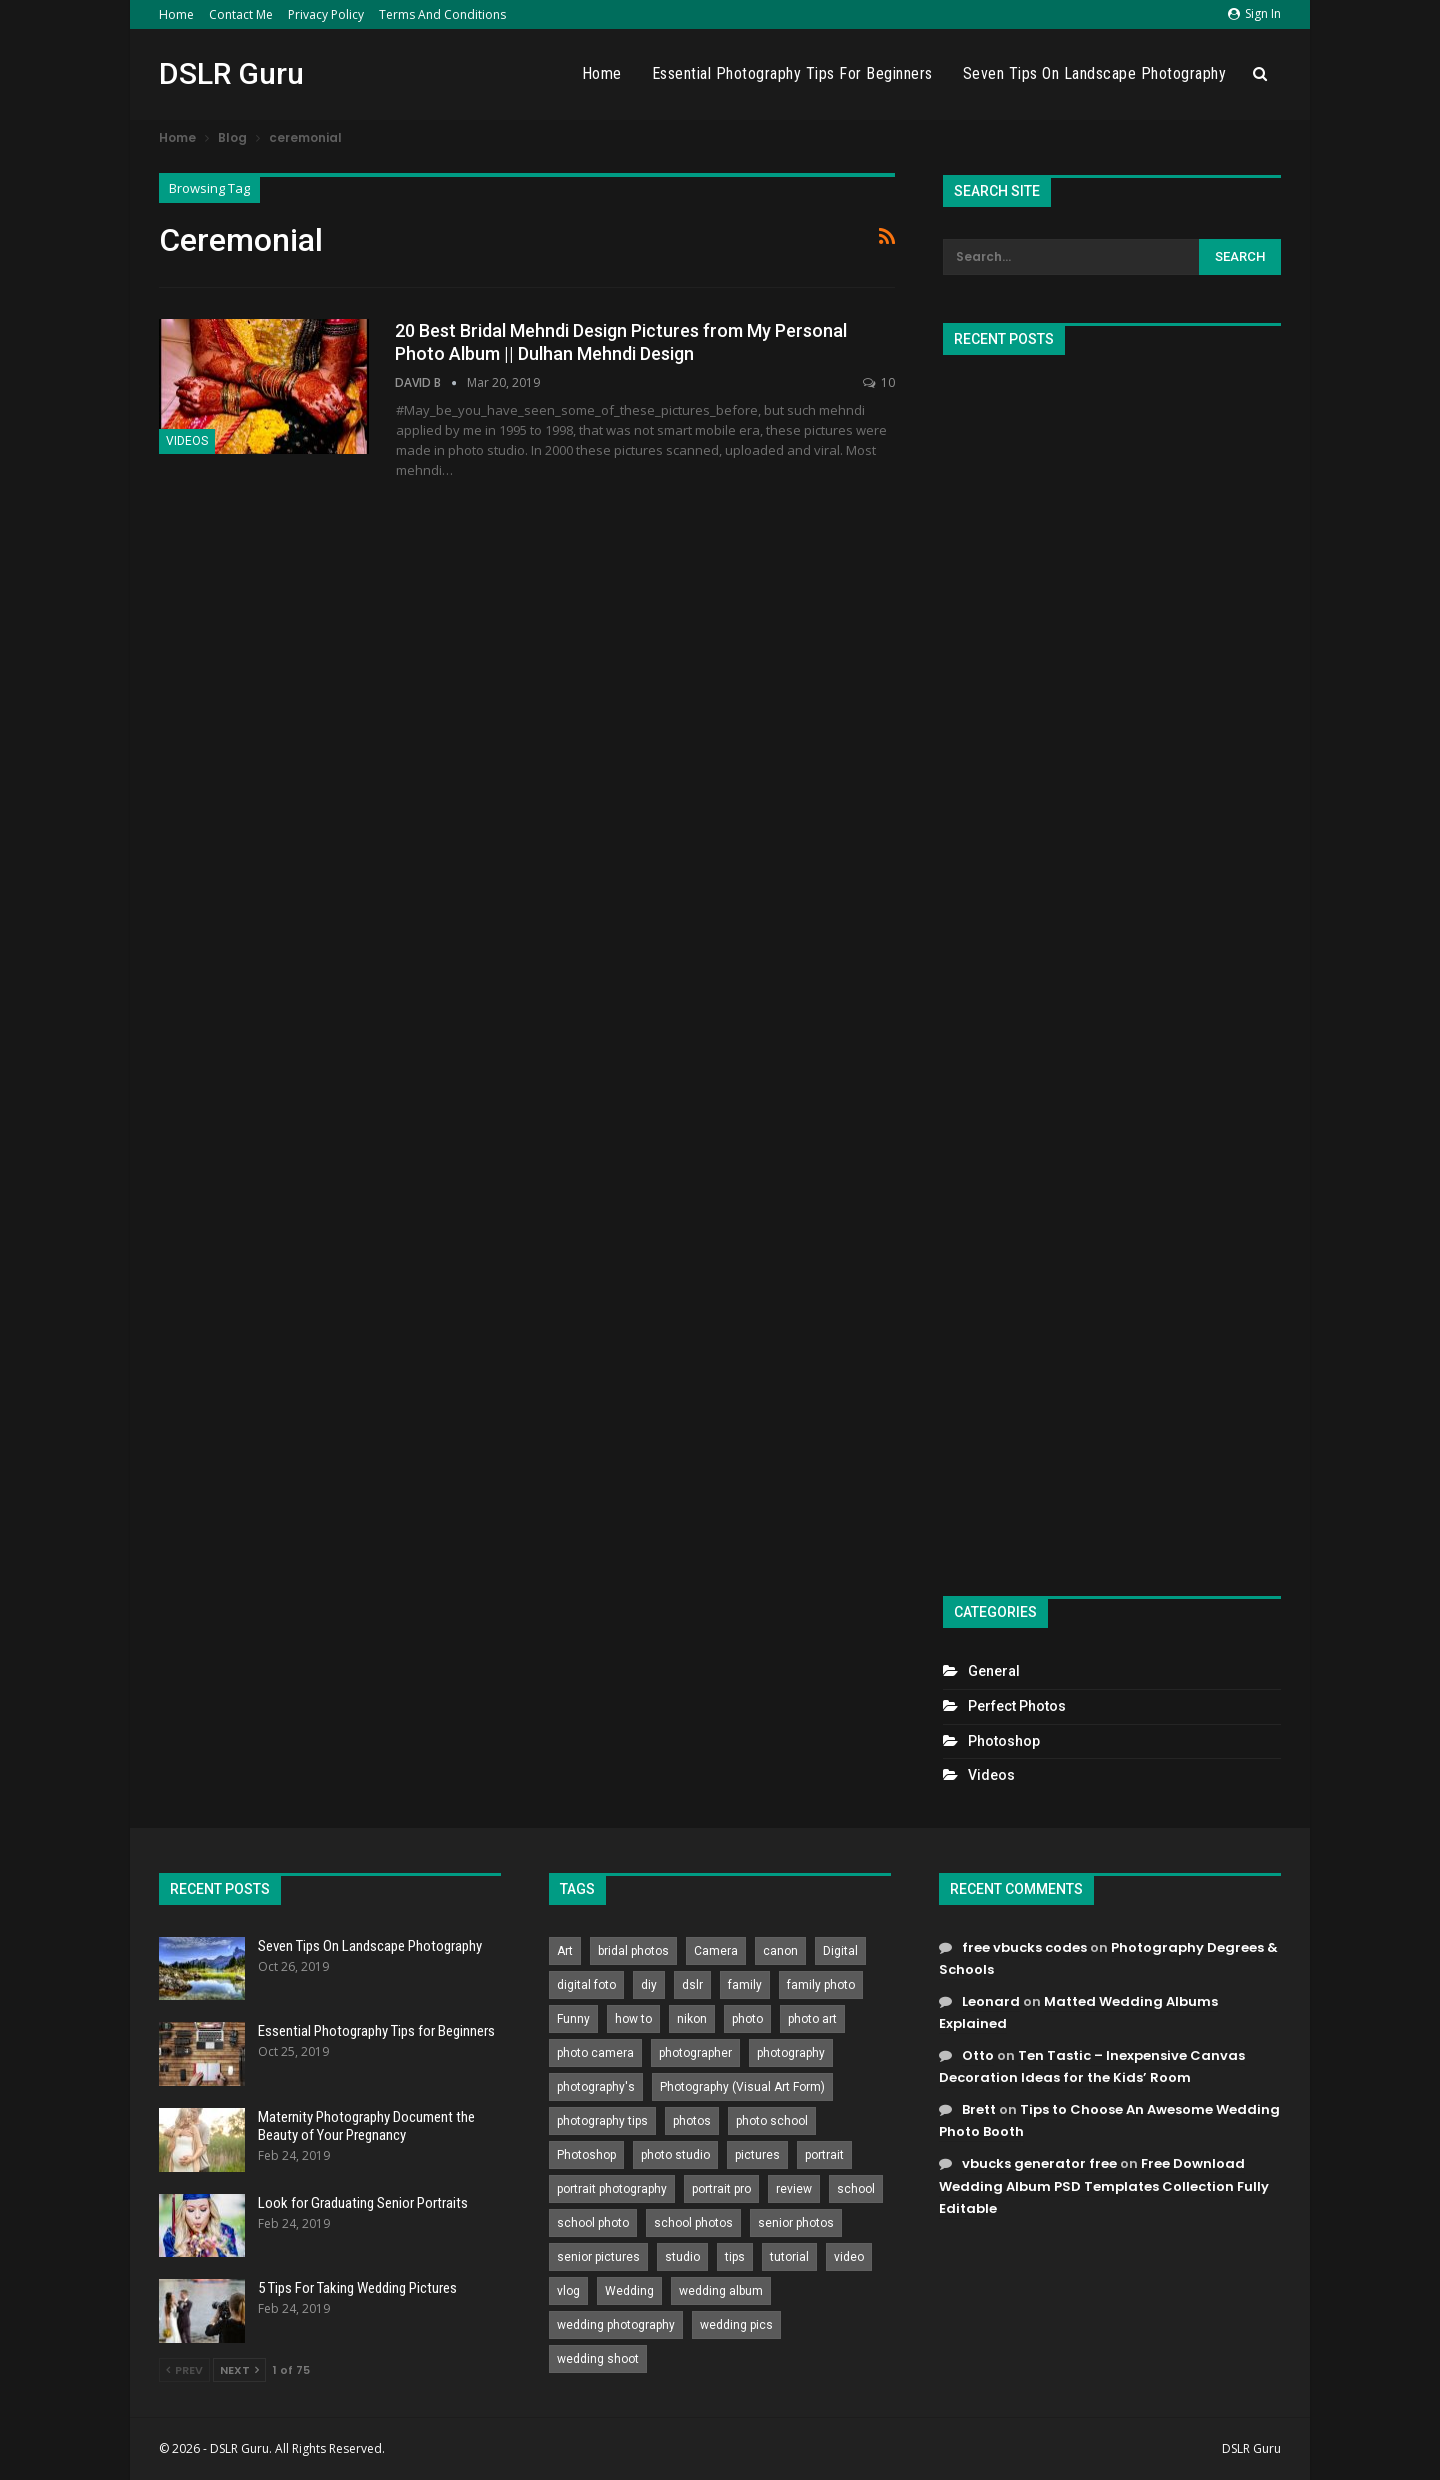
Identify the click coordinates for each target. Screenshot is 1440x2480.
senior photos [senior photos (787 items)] (796, 2223)
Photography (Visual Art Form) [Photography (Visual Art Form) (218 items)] (742, 2087)
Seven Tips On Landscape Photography (1095, 73)
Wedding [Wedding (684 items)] (629, 2291)
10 (879, 382)
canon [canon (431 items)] (780, 1951)
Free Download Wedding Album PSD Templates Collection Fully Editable (1104, 2185)
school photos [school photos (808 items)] (693, 2223)
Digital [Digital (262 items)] (840, 1951)
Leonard (991, 2001)
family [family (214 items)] (745, 1985)
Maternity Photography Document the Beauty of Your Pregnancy (366, 2126)
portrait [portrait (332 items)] (824, 2155)
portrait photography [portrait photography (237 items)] (612, 2189)
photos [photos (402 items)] (692, 2121)
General (994, 1671)
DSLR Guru (231, 73)
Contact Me (241, 14)
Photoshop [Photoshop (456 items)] (586, 2155)
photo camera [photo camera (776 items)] (595, 2053)
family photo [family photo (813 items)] (821, 1985)
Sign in (1254, 13)
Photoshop (1004, 1741)
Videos (187, 441)
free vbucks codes (1024, 1947)
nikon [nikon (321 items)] (692, 2019)
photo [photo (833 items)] (747, 2019)
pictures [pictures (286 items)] (757, 2155)
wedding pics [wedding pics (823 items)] (736, 2325)
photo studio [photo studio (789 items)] (675, 2155)
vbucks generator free (1039, 2163)
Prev (184, 2370)
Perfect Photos (1017, 1706)
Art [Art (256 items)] (565, 1951)
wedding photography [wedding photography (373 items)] (616, 2325)
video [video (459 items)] (849, 2257)
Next (239, 2370)
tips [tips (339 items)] (735, 2257)
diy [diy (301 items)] (649, 1985)
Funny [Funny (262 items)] (573, 2019)
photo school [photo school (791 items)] (772, 2121)
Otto (978, 2055)
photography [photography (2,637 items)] (791, 2053)
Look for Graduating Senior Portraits (363, 2203)
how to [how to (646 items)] (633, 2019)
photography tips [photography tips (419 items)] (602, 2121)
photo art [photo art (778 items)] (812, 2019)
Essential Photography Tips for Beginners (792, 73)
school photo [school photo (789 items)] (593, 2223)
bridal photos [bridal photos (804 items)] (633, 1951)
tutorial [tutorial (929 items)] (789, 2257)
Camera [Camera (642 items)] (716, 1951)
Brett (979, 2109)
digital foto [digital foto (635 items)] (586, 1985)
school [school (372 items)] (856, 2189)
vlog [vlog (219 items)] (568, 2291)
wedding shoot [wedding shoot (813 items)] (598, 2359)
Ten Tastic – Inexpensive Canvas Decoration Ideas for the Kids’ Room (1092, 2066)
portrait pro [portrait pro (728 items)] (721, 2189)
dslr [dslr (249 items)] (692, 1985)
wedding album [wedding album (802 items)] (721, 2291)
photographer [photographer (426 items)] (695, 2053)
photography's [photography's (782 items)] (596, 2087)
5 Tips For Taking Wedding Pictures (357, 2288)
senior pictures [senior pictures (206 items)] (598, 2257)
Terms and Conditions (442, 14)
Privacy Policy (326, 14)
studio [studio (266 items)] (682, 2257)
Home (176, 14)
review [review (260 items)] (794, 2189)
